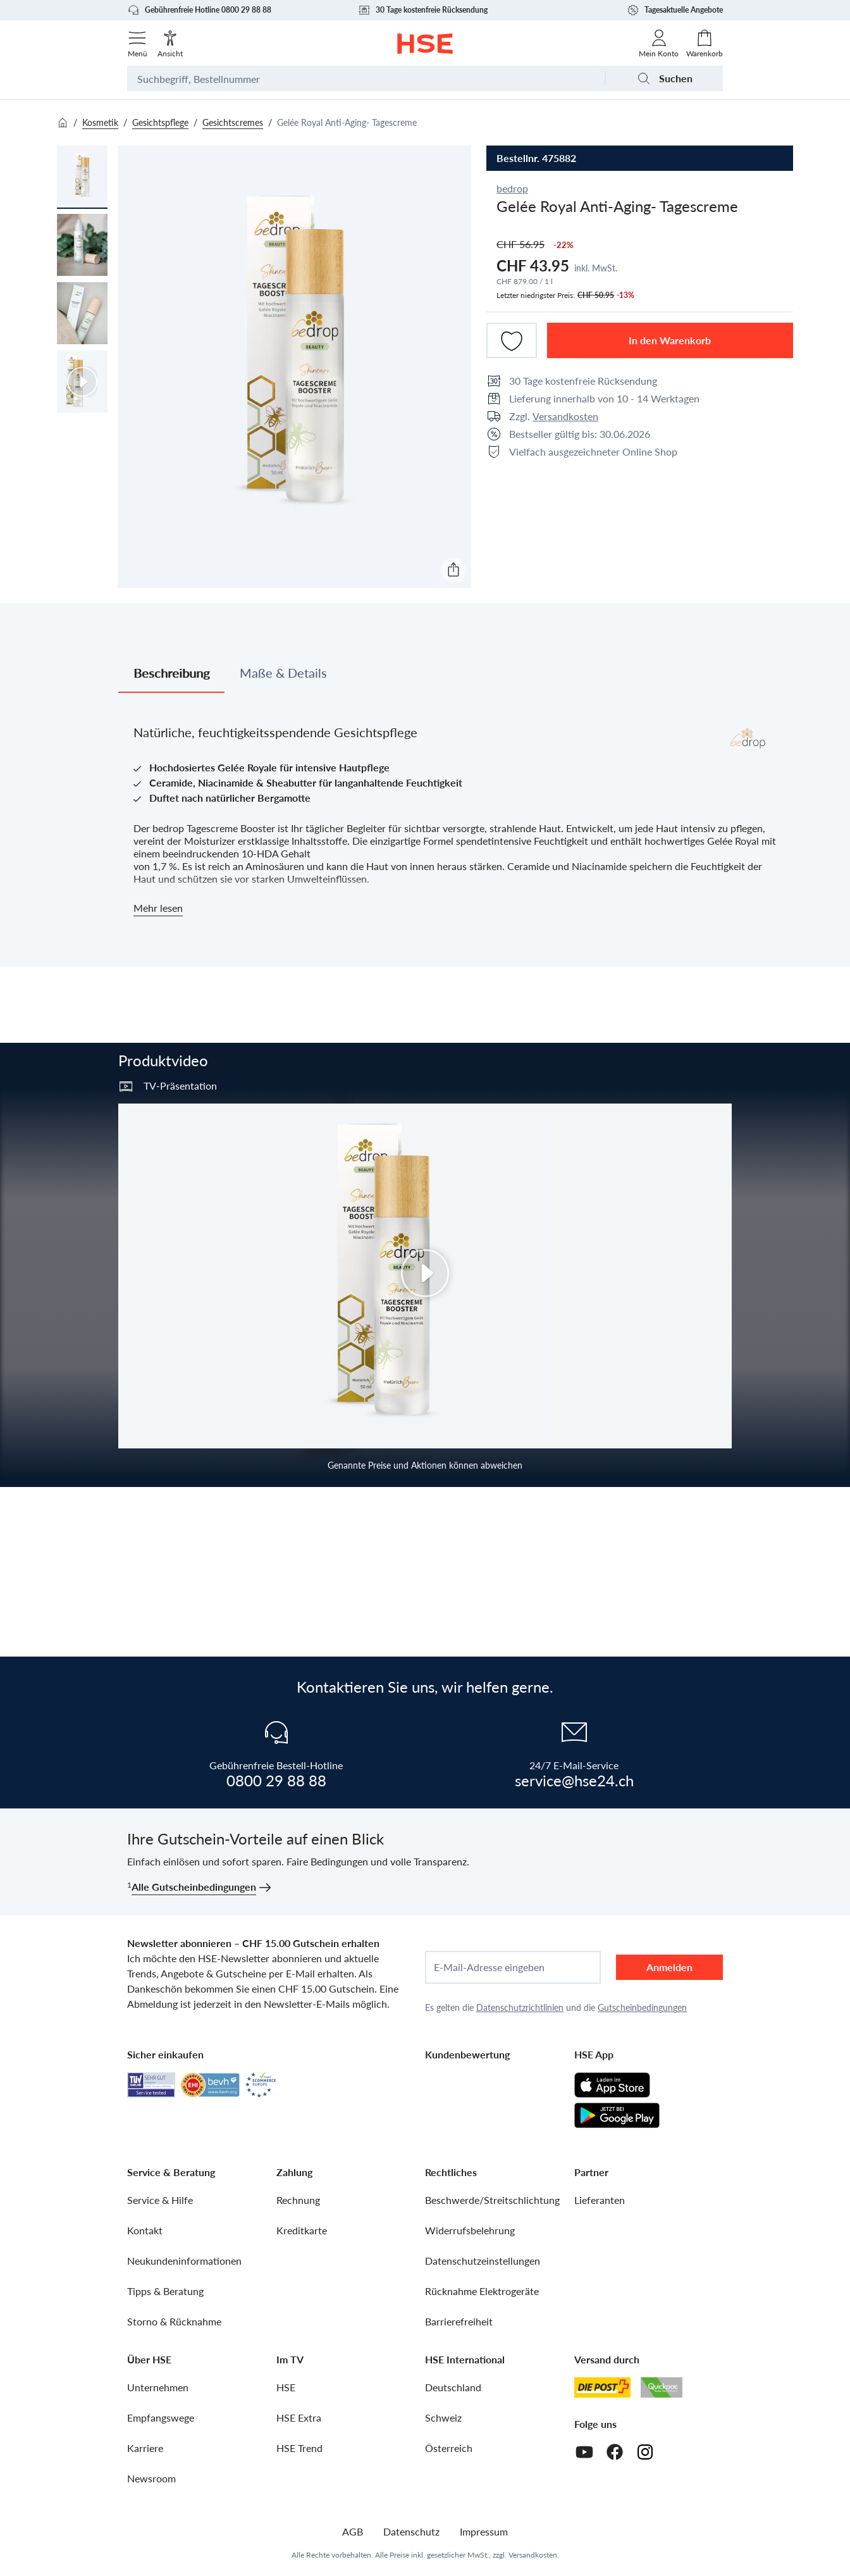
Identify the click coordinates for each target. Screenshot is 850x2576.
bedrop (512, 188)
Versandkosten (565, 416)
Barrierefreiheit (459, 2321)
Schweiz (443, 2417)
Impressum (484, 2531)
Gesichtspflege (160, 122)
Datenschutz (411, 2531)
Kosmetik (100, 122)
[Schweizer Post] (602, 2387)
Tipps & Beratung (165, 2291)
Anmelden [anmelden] (669, 1967)
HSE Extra (298, 2417)
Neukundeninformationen (184, 2261)
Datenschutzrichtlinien (520, 2007)
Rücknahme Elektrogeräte (482, 2291)
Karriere (145, 2448)
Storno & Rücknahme (174, 2321)
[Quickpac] (661, 2387)
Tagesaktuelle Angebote (675, 10)
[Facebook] (615, 2452)
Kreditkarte (301, 2230)
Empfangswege (160, 2417)
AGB (352, 2531)
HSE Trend (299, 2448)
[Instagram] (645, 2452)
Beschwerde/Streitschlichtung (492, 2200)
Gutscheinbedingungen (642, 2007)
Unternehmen (157, 2387)
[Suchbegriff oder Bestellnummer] (366, 78)
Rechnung (298, 2200)
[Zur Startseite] (425, 43)
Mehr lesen (158, 908)
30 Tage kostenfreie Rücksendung (423, 10)
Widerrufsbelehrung (470, 2230)
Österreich (448, 2448)
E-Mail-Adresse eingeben (489, 1967)
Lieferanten (599, 2200)
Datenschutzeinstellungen (482, 2261)
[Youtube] (584, 2452)
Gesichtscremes (232, 122)
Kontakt (145, 2230)
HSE (285, 2387)
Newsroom (151, 2478)
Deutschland (453, 2387)
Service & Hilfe (160, 2200)
